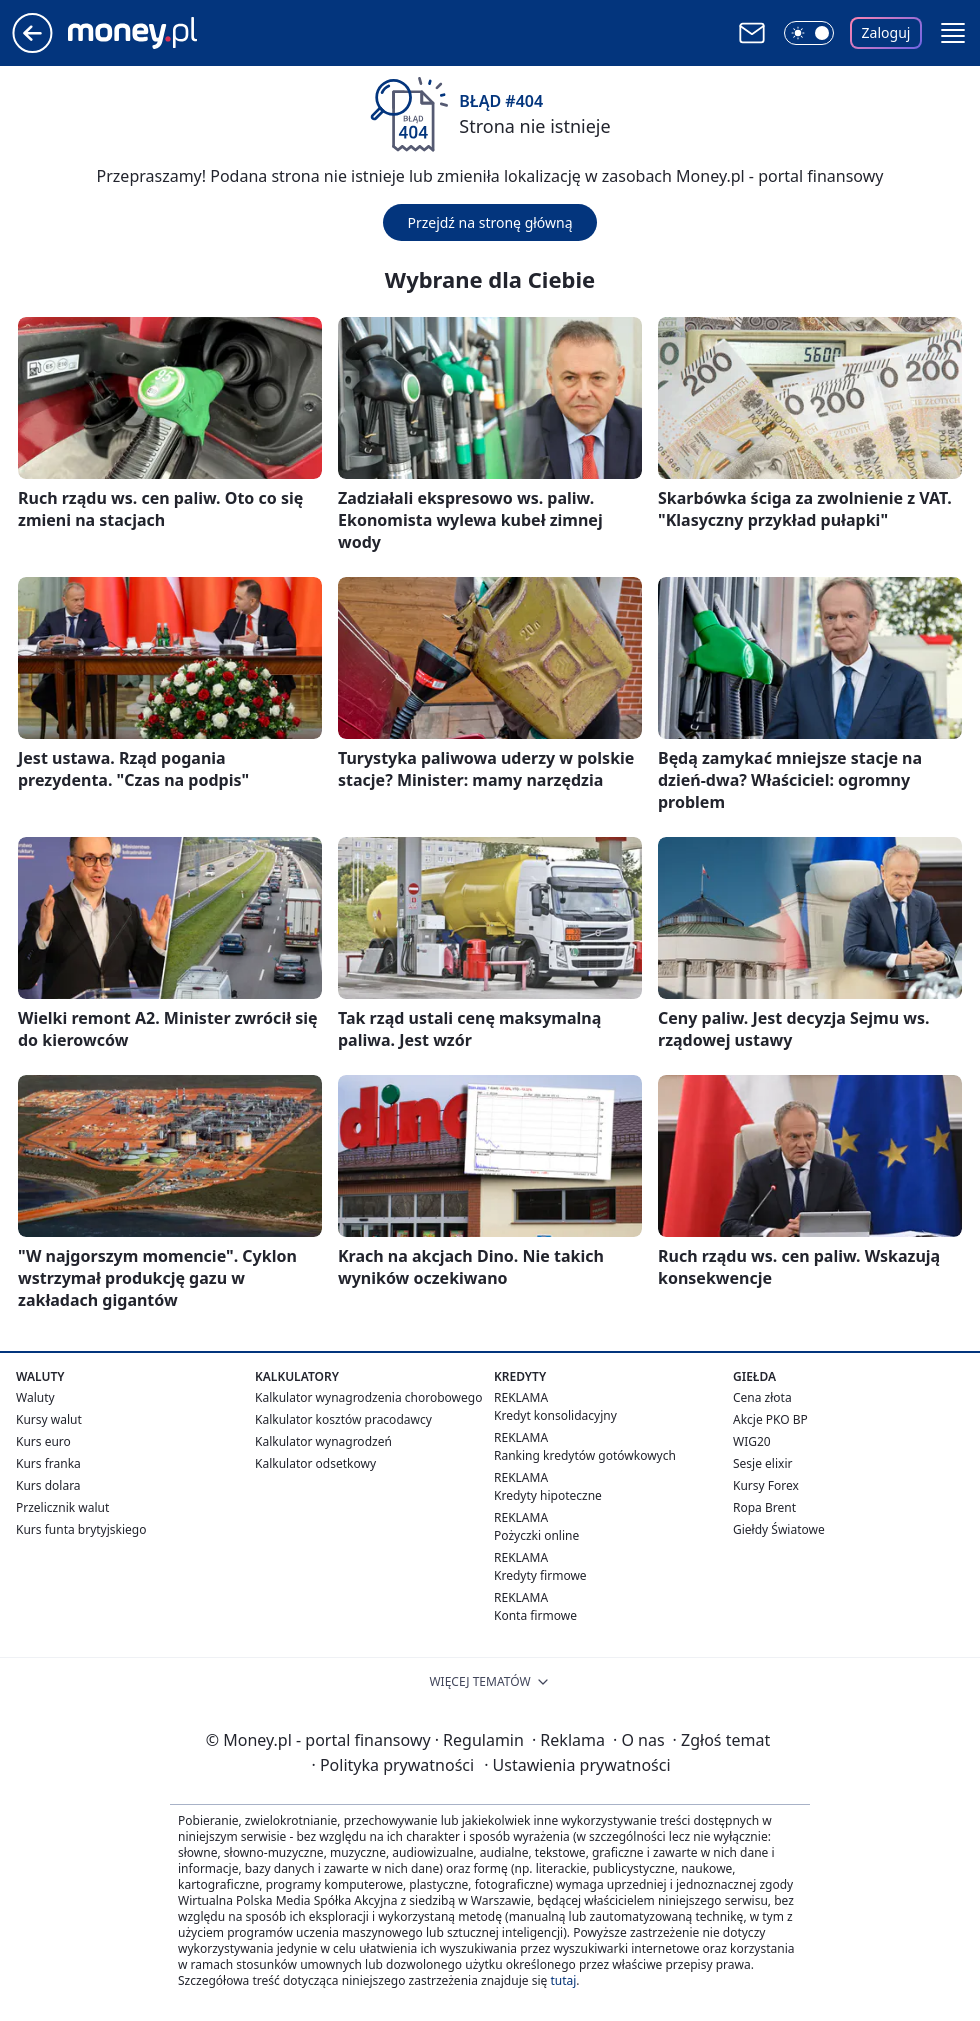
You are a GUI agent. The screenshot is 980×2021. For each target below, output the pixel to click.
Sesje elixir (762, 1463)
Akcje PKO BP (770, 1419)
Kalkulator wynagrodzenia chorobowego (368, 1397)
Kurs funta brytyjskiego (81, 1529)
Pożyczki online (536, 1535)
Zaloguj (886, 32)
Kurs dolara (48, 1485)
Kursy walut (49, 1419)
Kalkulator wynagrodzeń (323, 1441)
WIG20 (752, 1441)
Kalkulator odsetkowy (315, 1463)
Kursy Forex (766, 1485)
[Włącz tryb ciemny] (809, 33)
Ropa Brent (764, 1507)
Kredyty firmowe (540, 1575)
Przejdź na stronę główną (489, 222)
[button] (953, 33)
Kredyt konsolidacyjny (555, 1415)
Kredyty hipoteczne (548, 1495)
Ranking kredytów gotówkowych (585, 1455)
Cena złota (762, 1397)
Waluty (35, 1397)
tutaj (563, 1980)
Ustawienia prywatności (577, 1765)
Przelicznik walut (62, 1507)
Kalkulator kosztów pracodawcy (343, 1419)
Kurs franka (48, 1463)
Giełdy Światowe (779, 1529)
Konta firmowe (535, 1615)
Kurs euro (43, 1441)
